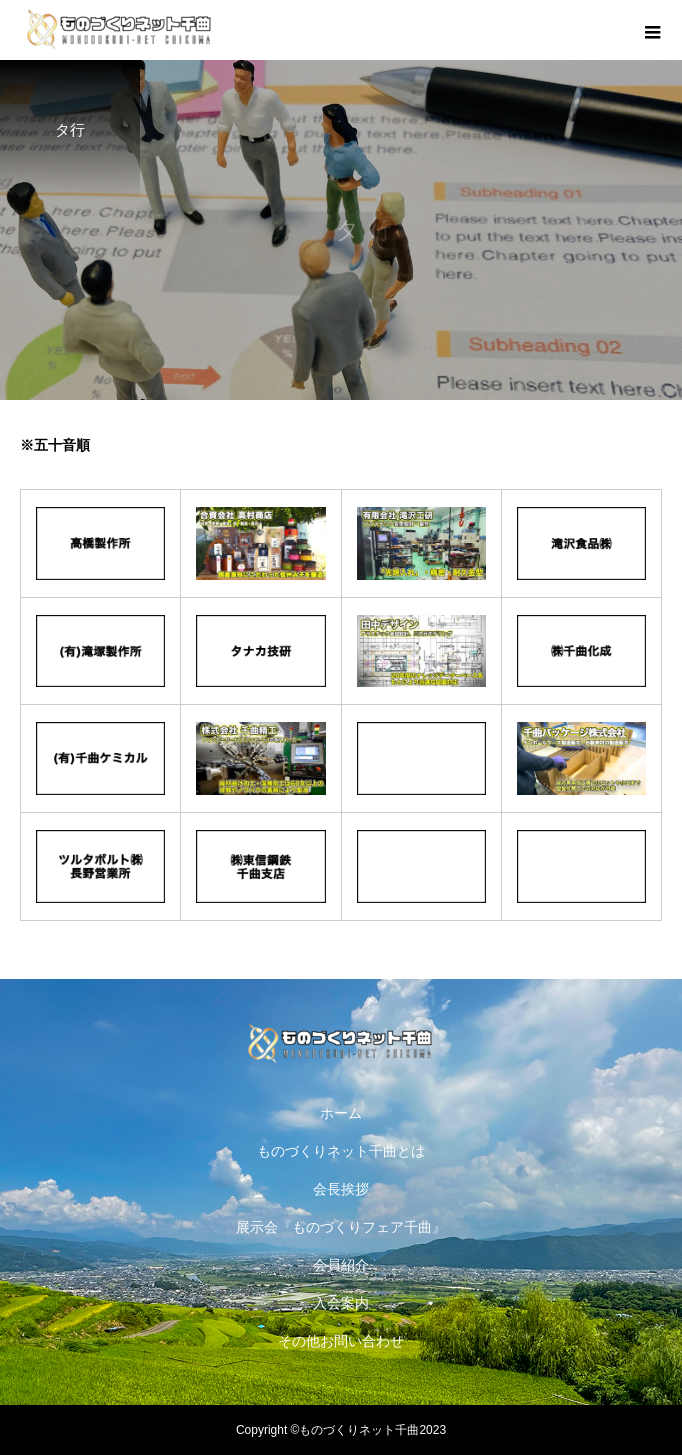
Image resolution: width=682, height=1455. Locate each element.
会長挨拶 (341, 1189)
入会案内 (341, 1303)
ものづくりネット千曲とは (341, 1151)
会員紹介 (341, 1265)
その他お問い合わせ (341, 1341)
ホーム (341, 1113)
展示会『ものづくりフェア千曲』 (341, 1227)
